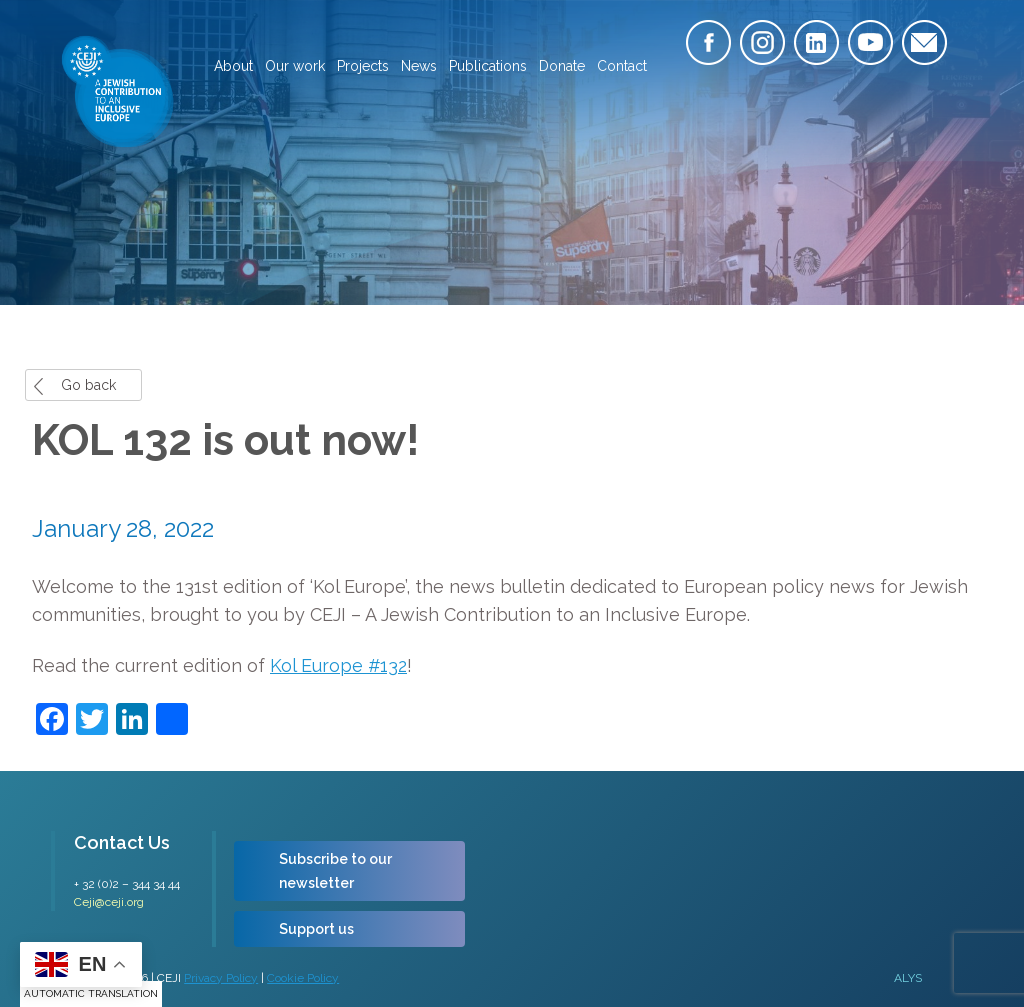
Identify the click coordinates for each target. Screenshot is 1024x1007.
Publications (488, 66)
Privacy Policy (221, 978)
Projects (363, 66)
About (233, 66)
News (419, 66)
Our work (295, 66)
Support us (316, 929)
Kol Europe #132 (338, 665)
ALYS (908, 978)
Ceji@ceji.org (109, 902)
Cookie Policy (303, 978)
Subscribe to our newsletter (335, 871)
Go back (88, 385)
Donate (562, 66)
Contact (622, 66)
